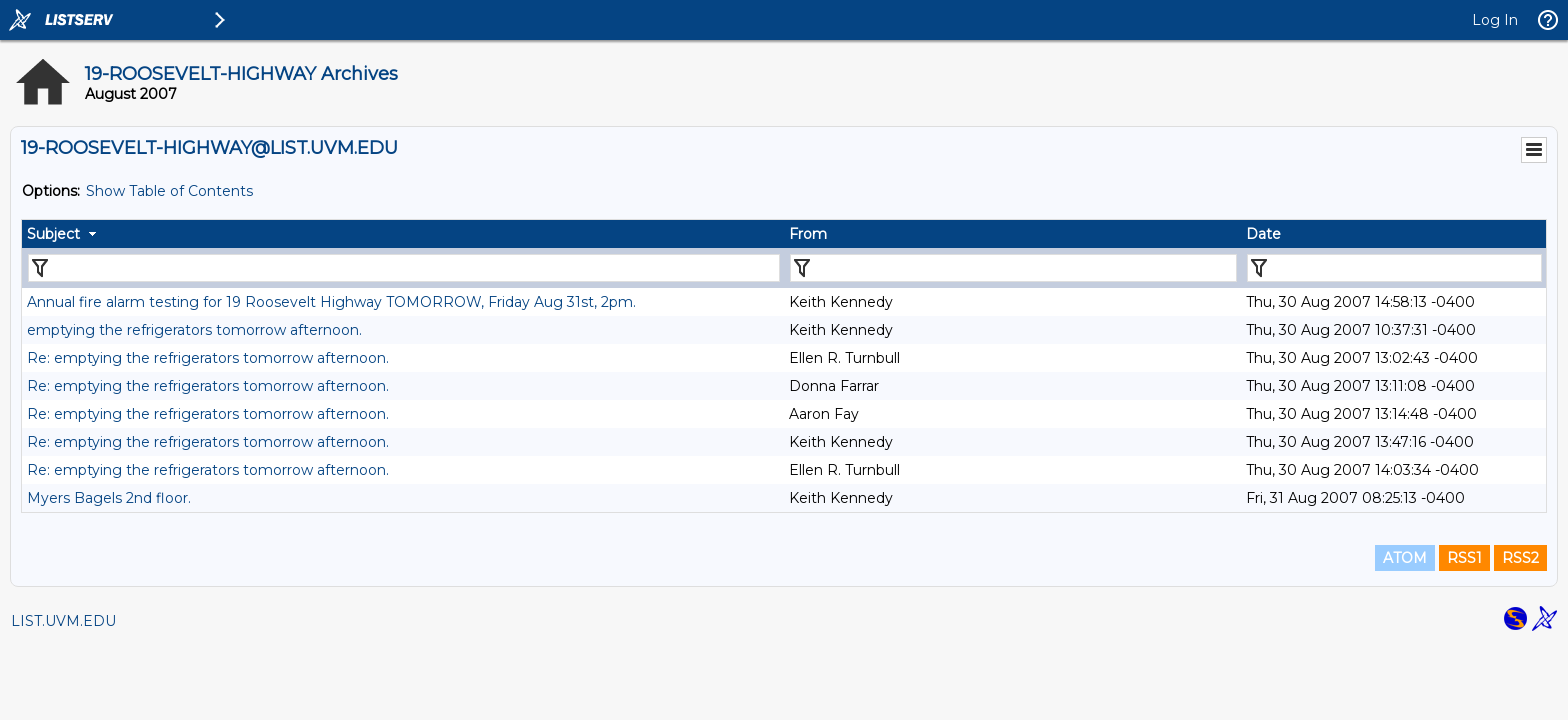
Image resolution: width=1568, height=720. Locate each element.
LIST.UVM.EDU (63, 621)
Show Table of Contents (169, 191)
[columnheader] (403, 234)
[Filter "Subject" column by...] (404, 268)
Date (1263, 234)
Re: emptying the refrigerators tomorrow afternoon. (208, 358)
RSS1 (1464, 558)
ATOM (1405, 558)
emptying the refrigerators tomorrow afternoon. (194, 330)
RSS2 (1520, 558)
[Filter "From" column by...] (1013, 268)
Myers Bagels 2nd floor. (109, 498)
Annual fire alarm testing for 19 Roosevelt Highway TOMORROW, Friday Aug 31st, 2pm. (331, 302)
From (808, 234)
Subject (53, 234)
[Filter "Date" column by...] (1394, 268)
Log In (1495, 20)
